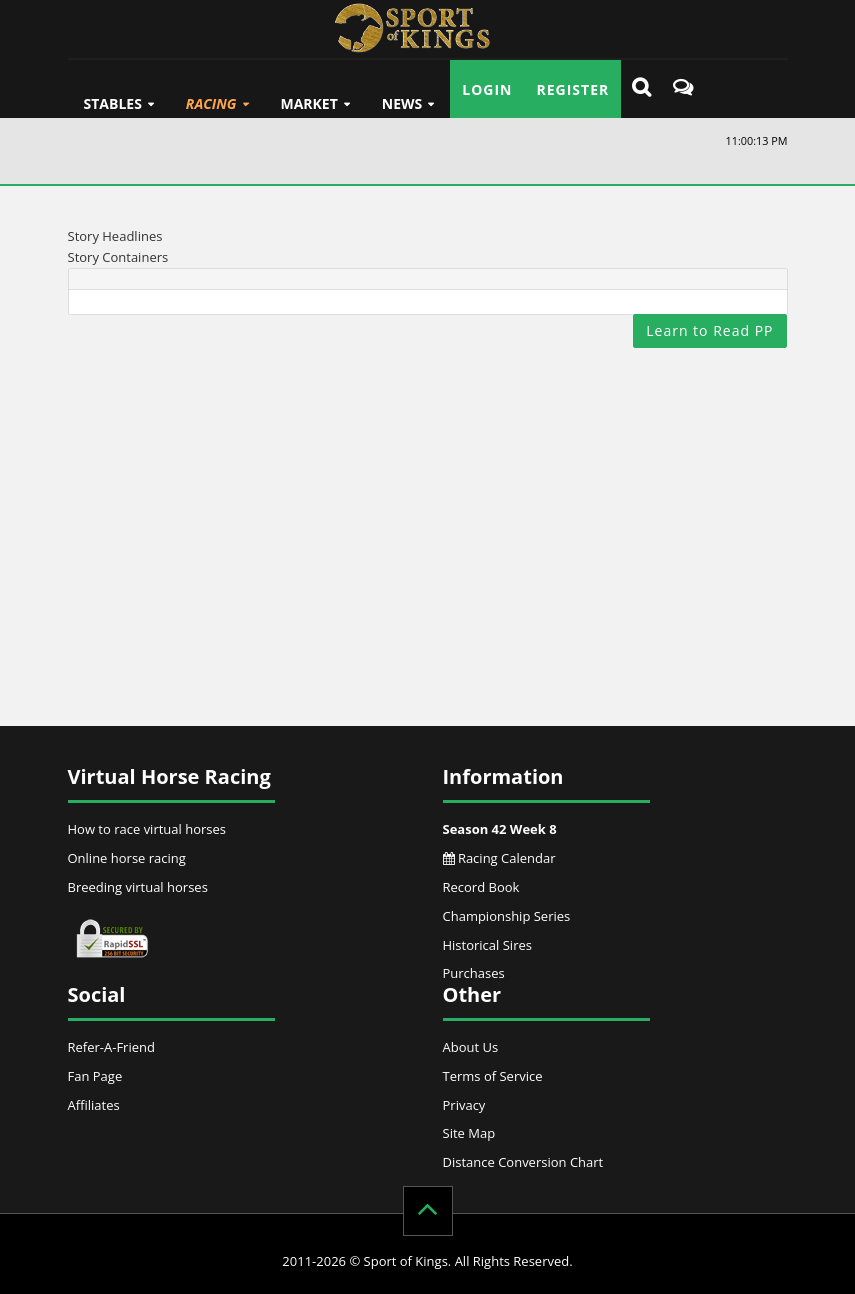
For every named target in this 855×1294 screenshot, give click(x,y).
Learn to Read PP (709, 330)
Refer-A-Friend (111, 1047)
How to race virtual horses (147, 829)
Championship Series (507, 916)
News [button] (402, 103)
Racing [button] (211, 103)
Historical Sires (487, 945)
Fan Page (95, 1076)
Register (573, 89)
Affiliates (94, 1105)
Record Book (481, 887)
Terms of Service (493, 1076)
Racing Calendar (499, 858)
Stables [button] (113, 103)
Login (487, 89)
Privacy (464, 1105)
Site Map (469, 1133)
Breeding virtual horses (138, 887)
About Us (471, 1047)
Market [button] (308, 103)
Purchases (474, 973)
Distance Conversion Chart (523, 1162)
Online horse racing (127, 858)
